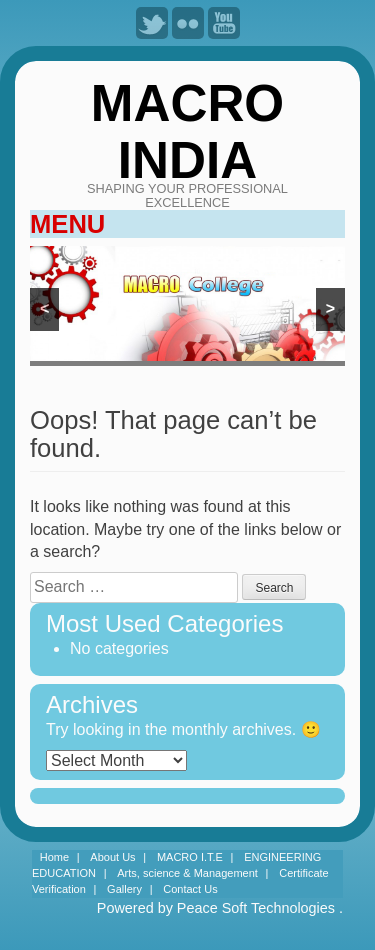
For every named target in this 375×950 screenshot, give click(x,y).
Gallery (124, 889)
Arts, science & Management (187, 873)
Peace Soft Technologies (256, 908)
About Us (112, 857)
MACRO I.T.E (190, 857)
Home (54, 857)
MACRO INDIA (187, 131)
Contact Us (190, 889)
